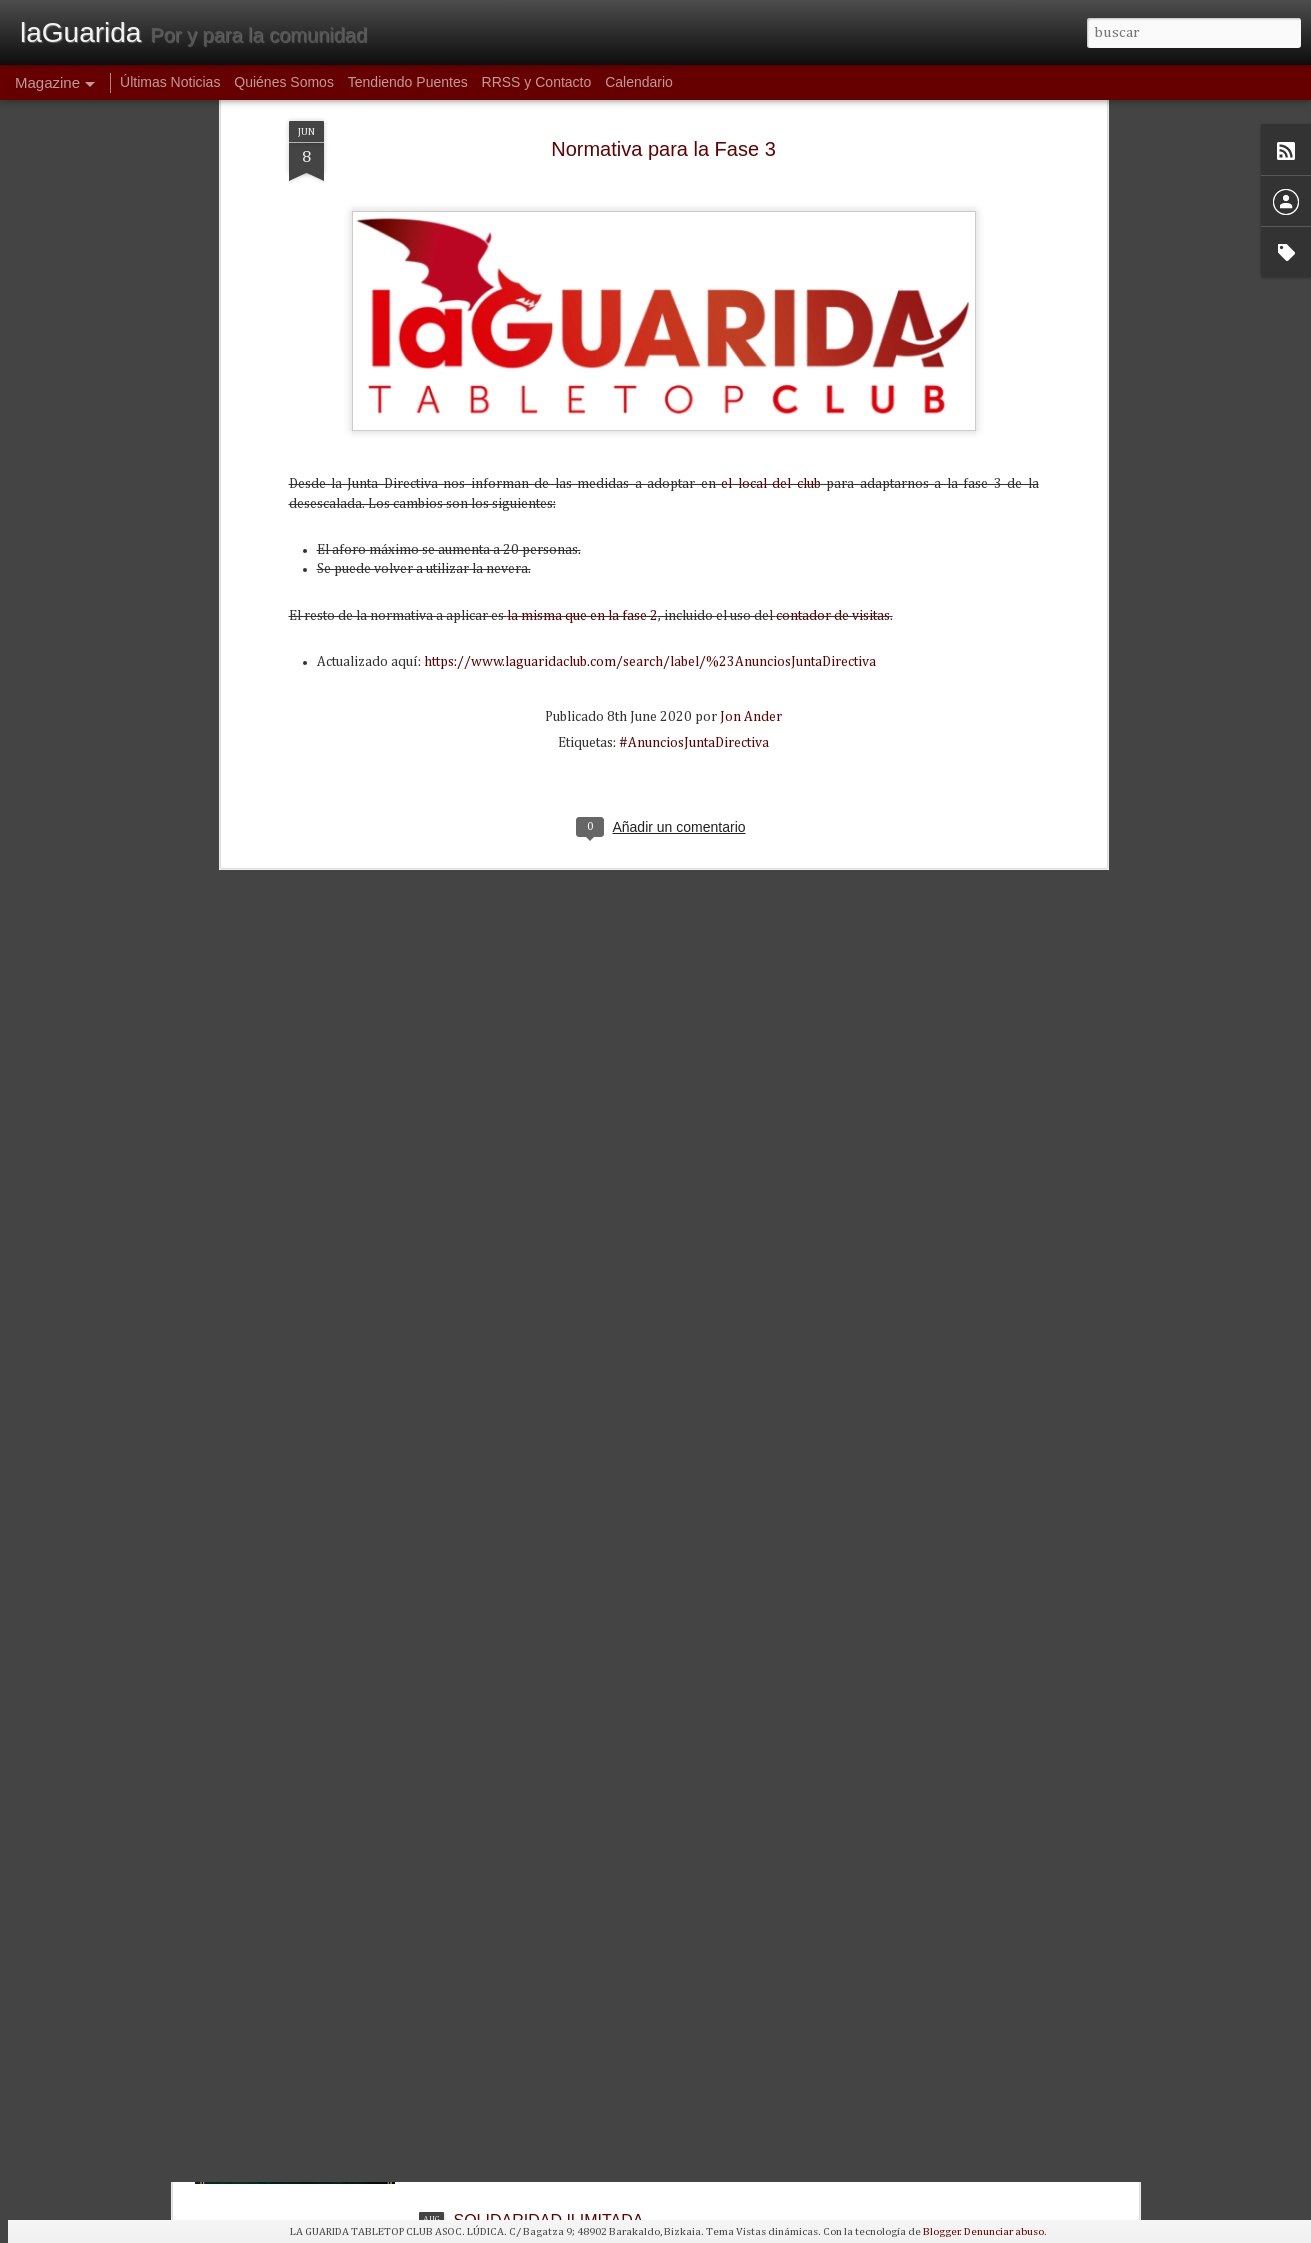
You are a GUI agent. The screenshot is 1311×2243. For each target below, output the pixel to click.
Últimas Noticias (170, 82)
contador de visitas (833, 376)
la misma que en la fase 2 (582, 376)
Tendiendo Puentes (408, 82)
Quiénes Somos (284, 82)
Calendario (639, 82)
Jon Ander (751, 477)
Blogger (941, 2231)
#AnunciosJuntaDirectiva (694, 503)
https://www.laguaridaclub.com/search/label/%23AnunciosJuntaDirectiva (650, 422)
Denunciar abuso (1004, 2231)
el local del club (770, 244)
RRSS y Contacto (537, 82)
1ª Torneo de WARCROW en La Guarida (598, 1992)
